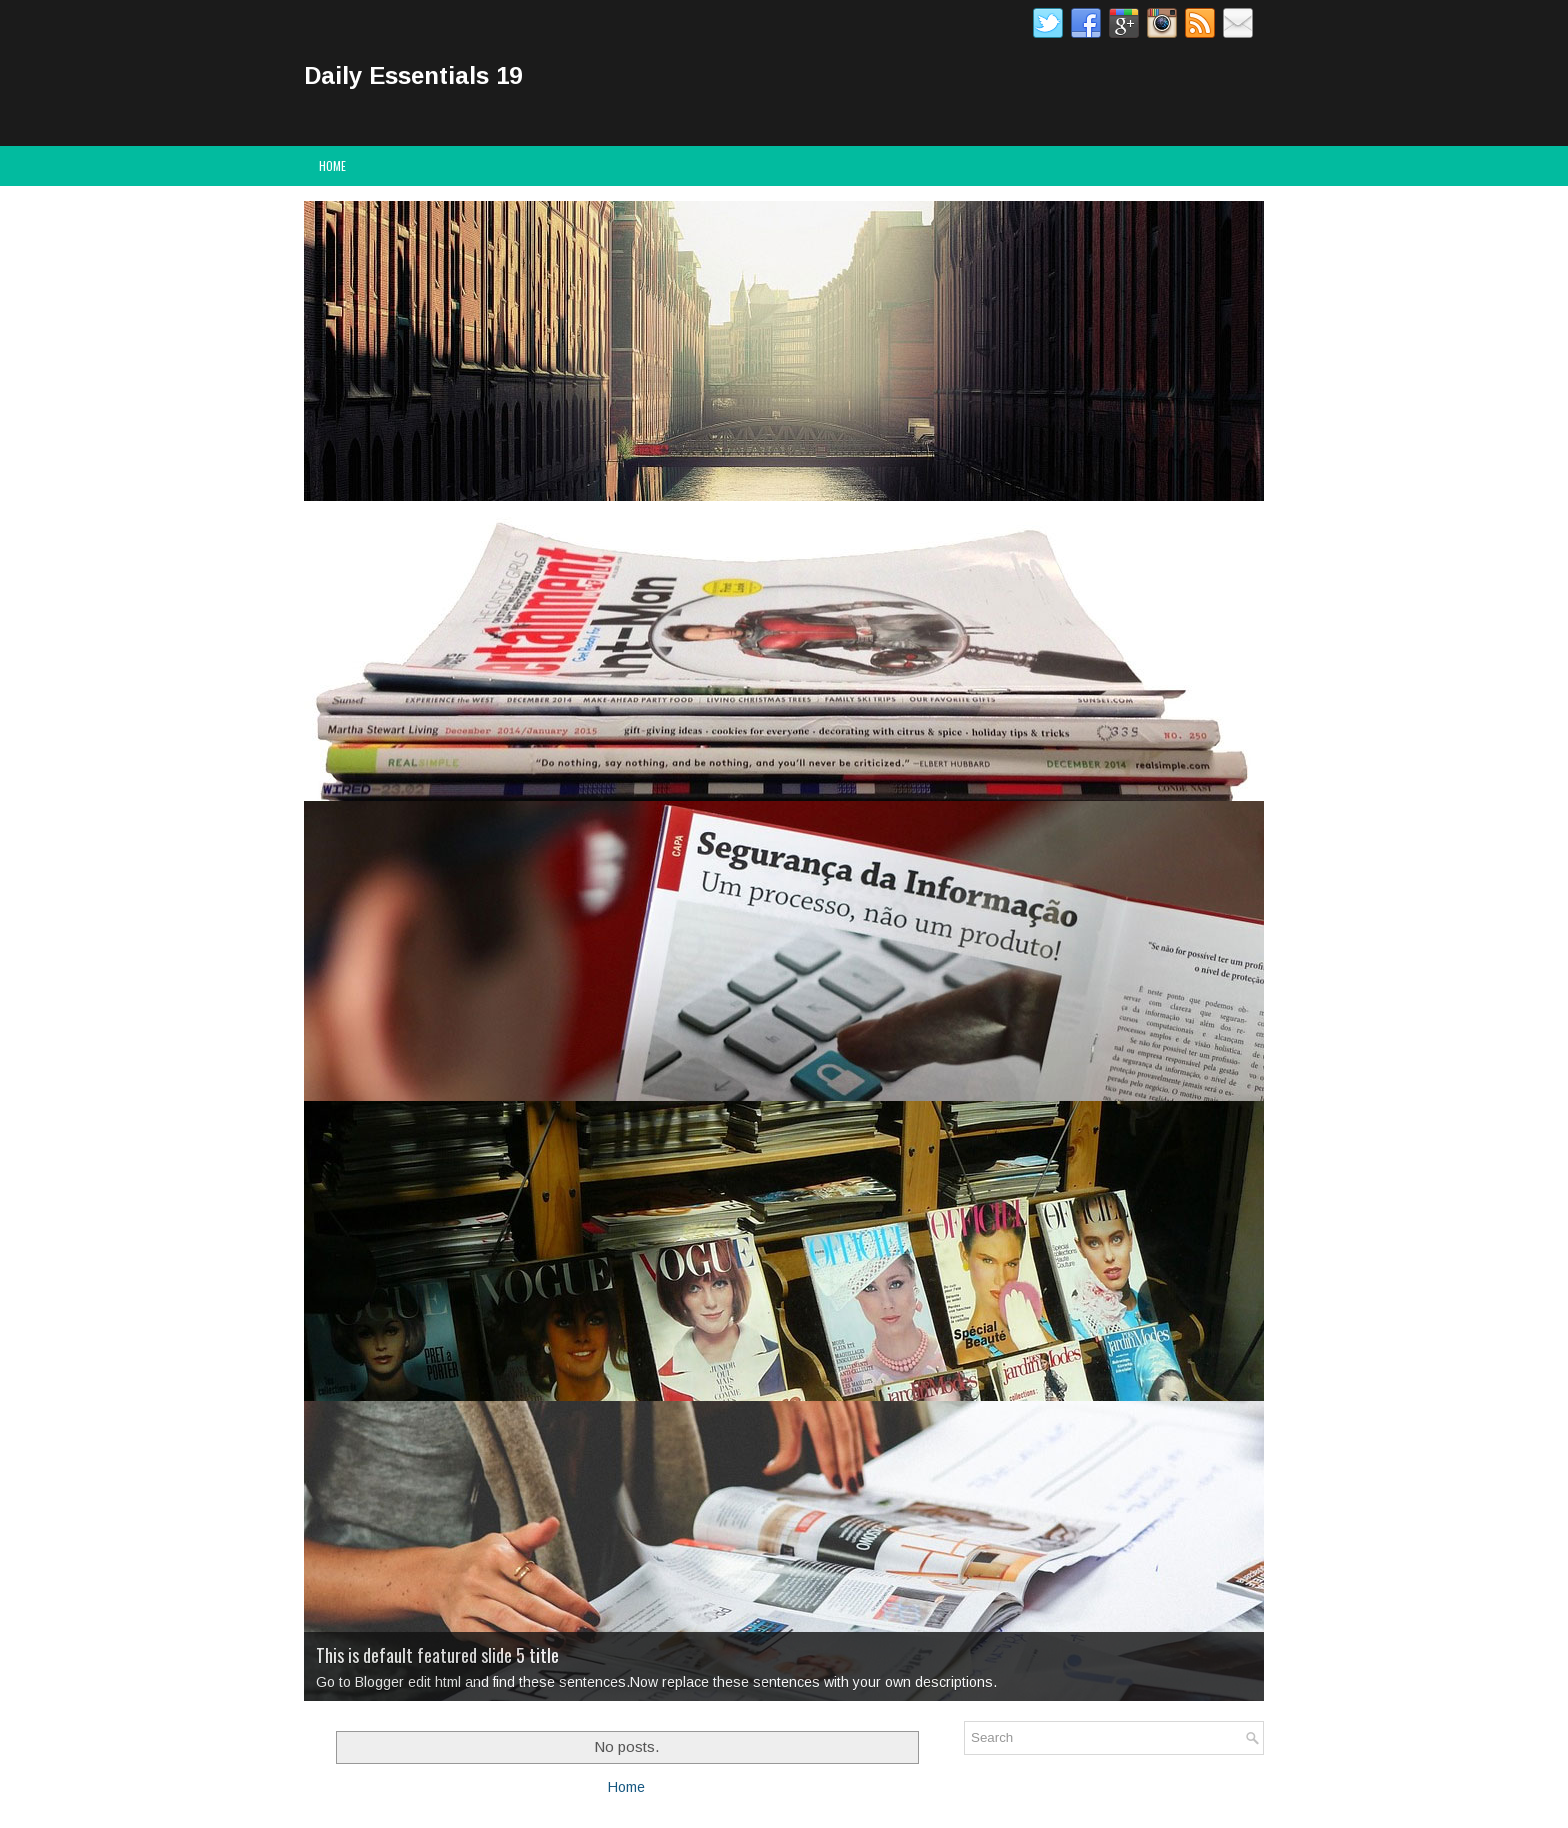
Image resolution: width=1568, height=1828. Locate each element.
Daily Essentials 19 (413, 75)
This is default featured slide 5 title (437, 1655)
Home (332, 165)
